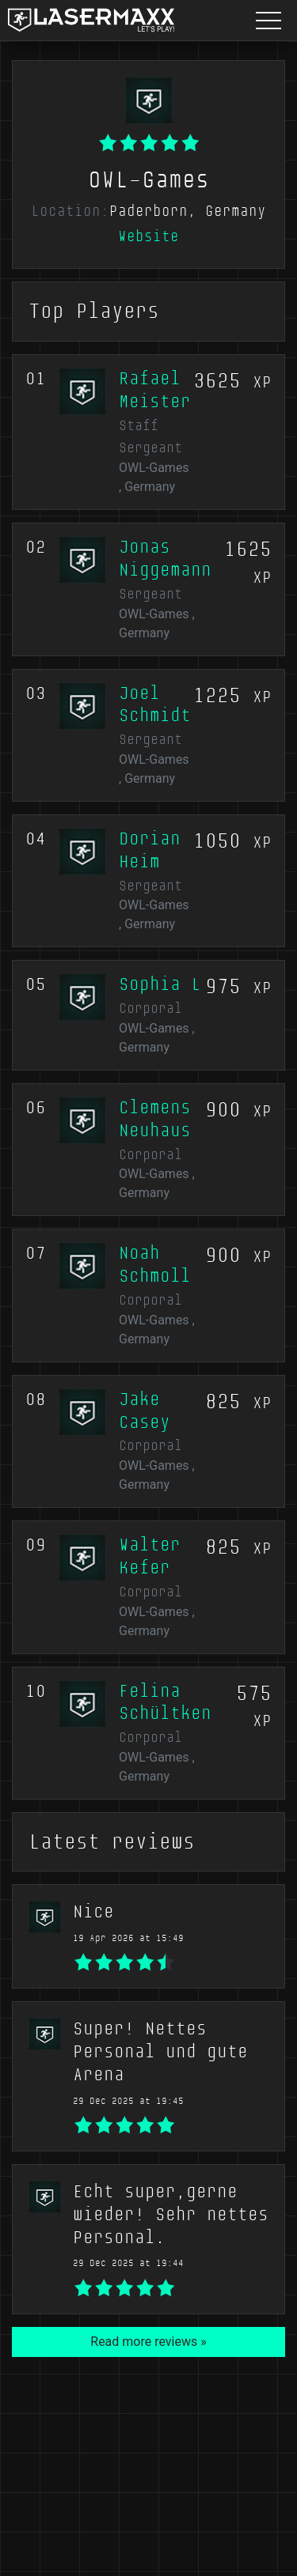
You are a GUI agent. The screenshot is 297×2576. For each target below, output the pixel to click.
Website (148, 236)
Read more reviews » (148, 2341)
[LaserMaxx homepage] (91, 20)
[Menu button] (268, 20)
